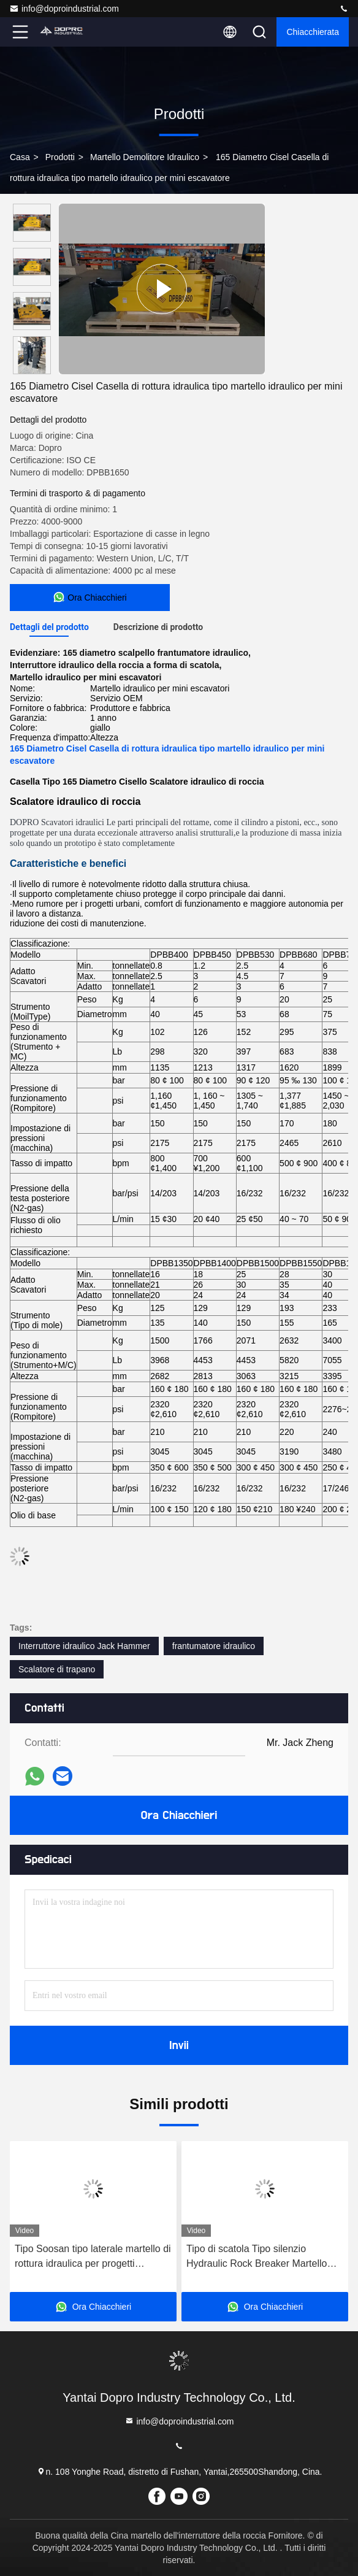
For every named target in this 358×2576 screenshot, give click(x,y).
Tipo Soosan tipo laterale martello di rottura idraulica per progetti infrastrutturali (93, 2257)
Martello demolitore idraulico (144, 157)
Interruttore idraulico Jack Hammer (84, 1646)
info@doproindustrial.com (64, 8)
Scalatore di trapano (56, 1669)
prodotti (60, 157)
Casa (20, 157)
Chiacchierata (312, 32)
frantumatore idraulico (213, 1646)
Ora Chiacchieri (179, 1815)
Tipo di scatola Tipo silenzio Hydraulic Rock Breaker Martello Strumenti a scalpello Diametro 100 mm (262, 2257)
